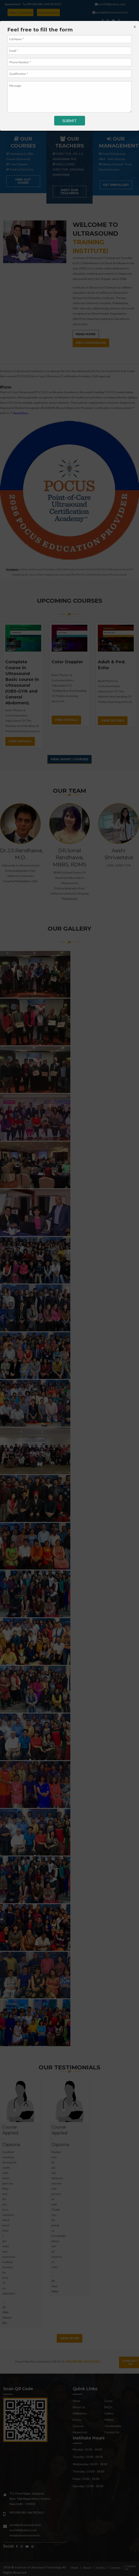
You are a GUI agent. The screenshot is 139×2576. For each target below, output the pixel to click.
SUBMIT (69, 120)
